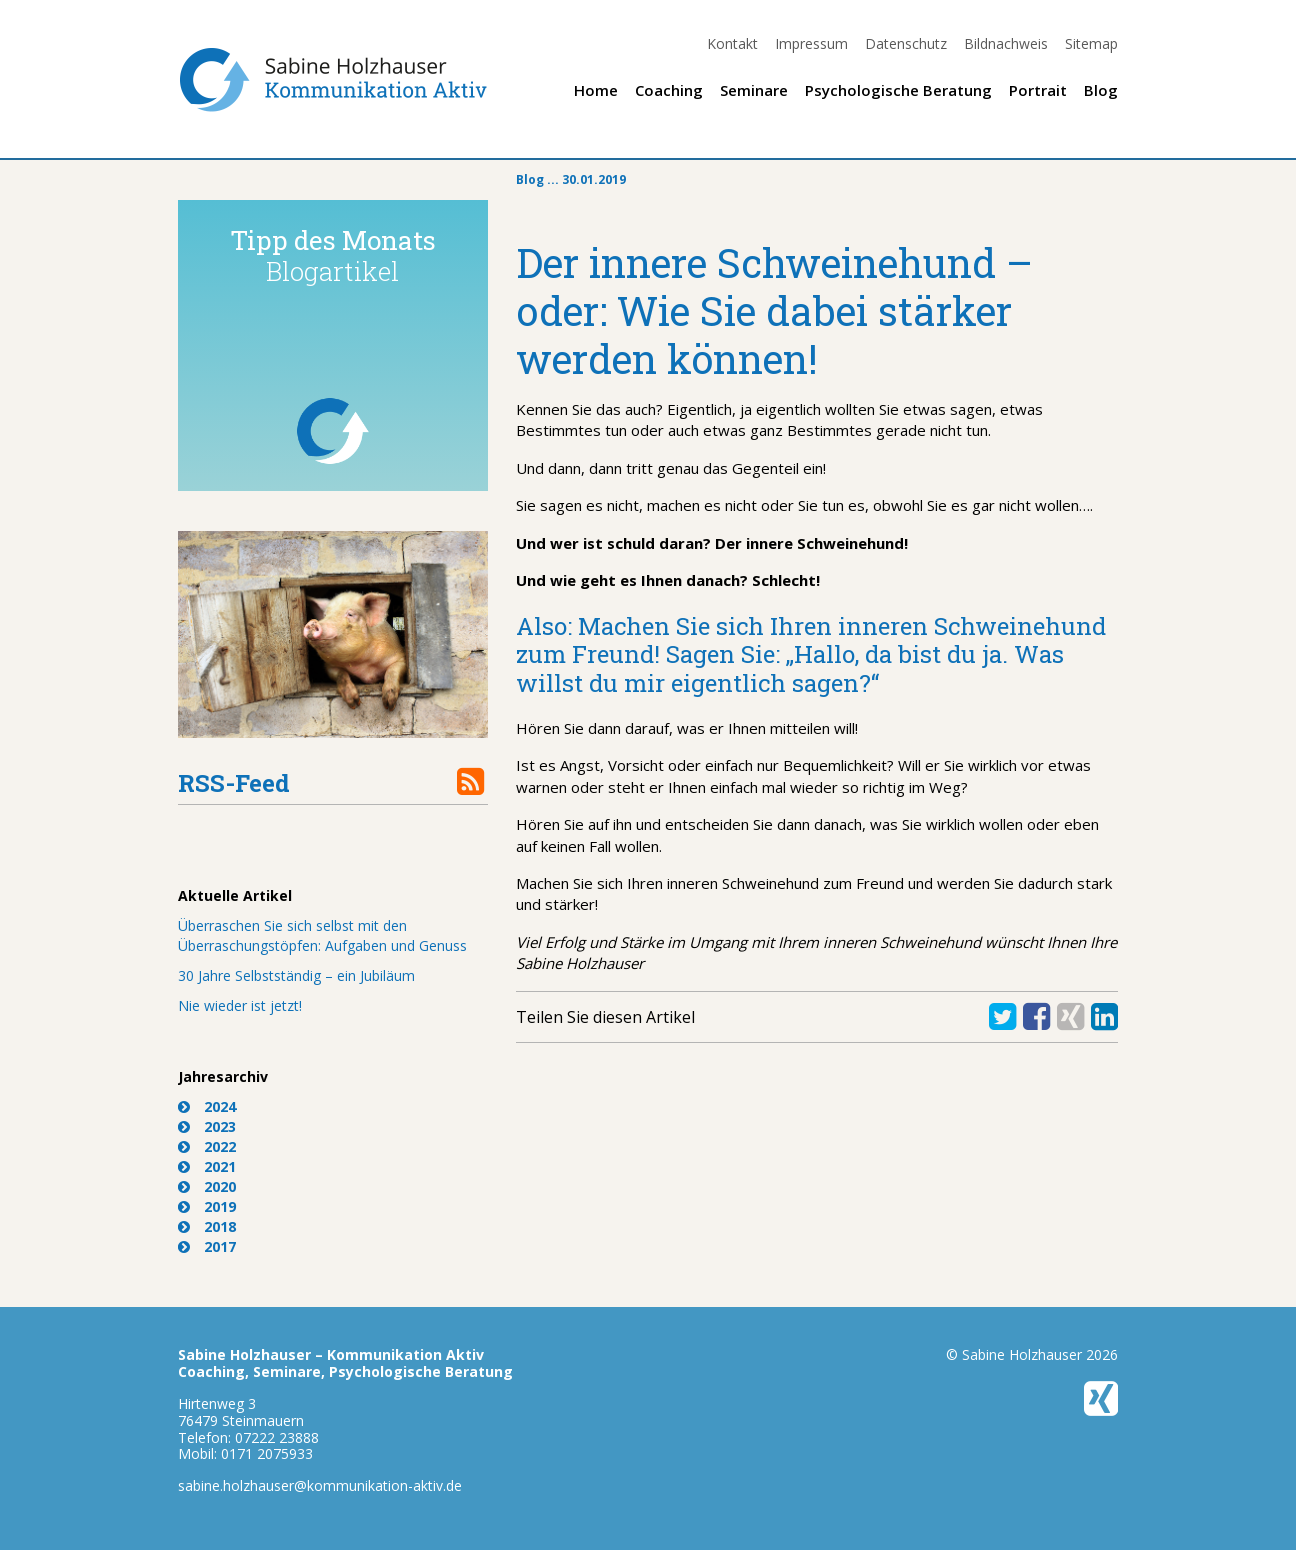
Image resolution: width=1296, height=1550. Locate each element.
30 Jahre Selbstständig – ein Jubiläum (296, 975)
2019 (220, 1206)
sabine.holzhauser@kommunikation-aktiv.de (320, 1485)
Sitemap (1091, 43)
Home (596, 90)
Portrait (1038, 90)
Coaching (669, 90)
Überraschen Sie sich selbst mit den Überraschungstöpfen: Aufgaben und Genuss (322, 935)
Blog (1101, 90)
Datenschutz (906, 43)
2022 (220, 1146)
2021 (220, 1166)
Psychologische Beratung (898, 90)
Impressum (811, 43)
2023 (220, 1126)
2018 (220, 1226)
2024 (220, 1106)
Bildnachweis (1006, 43)
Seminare (754, 90)
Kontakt (732, 43)
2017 (220, 1246)
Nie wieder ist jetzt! (240, 1005)
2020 (220, 1186)
